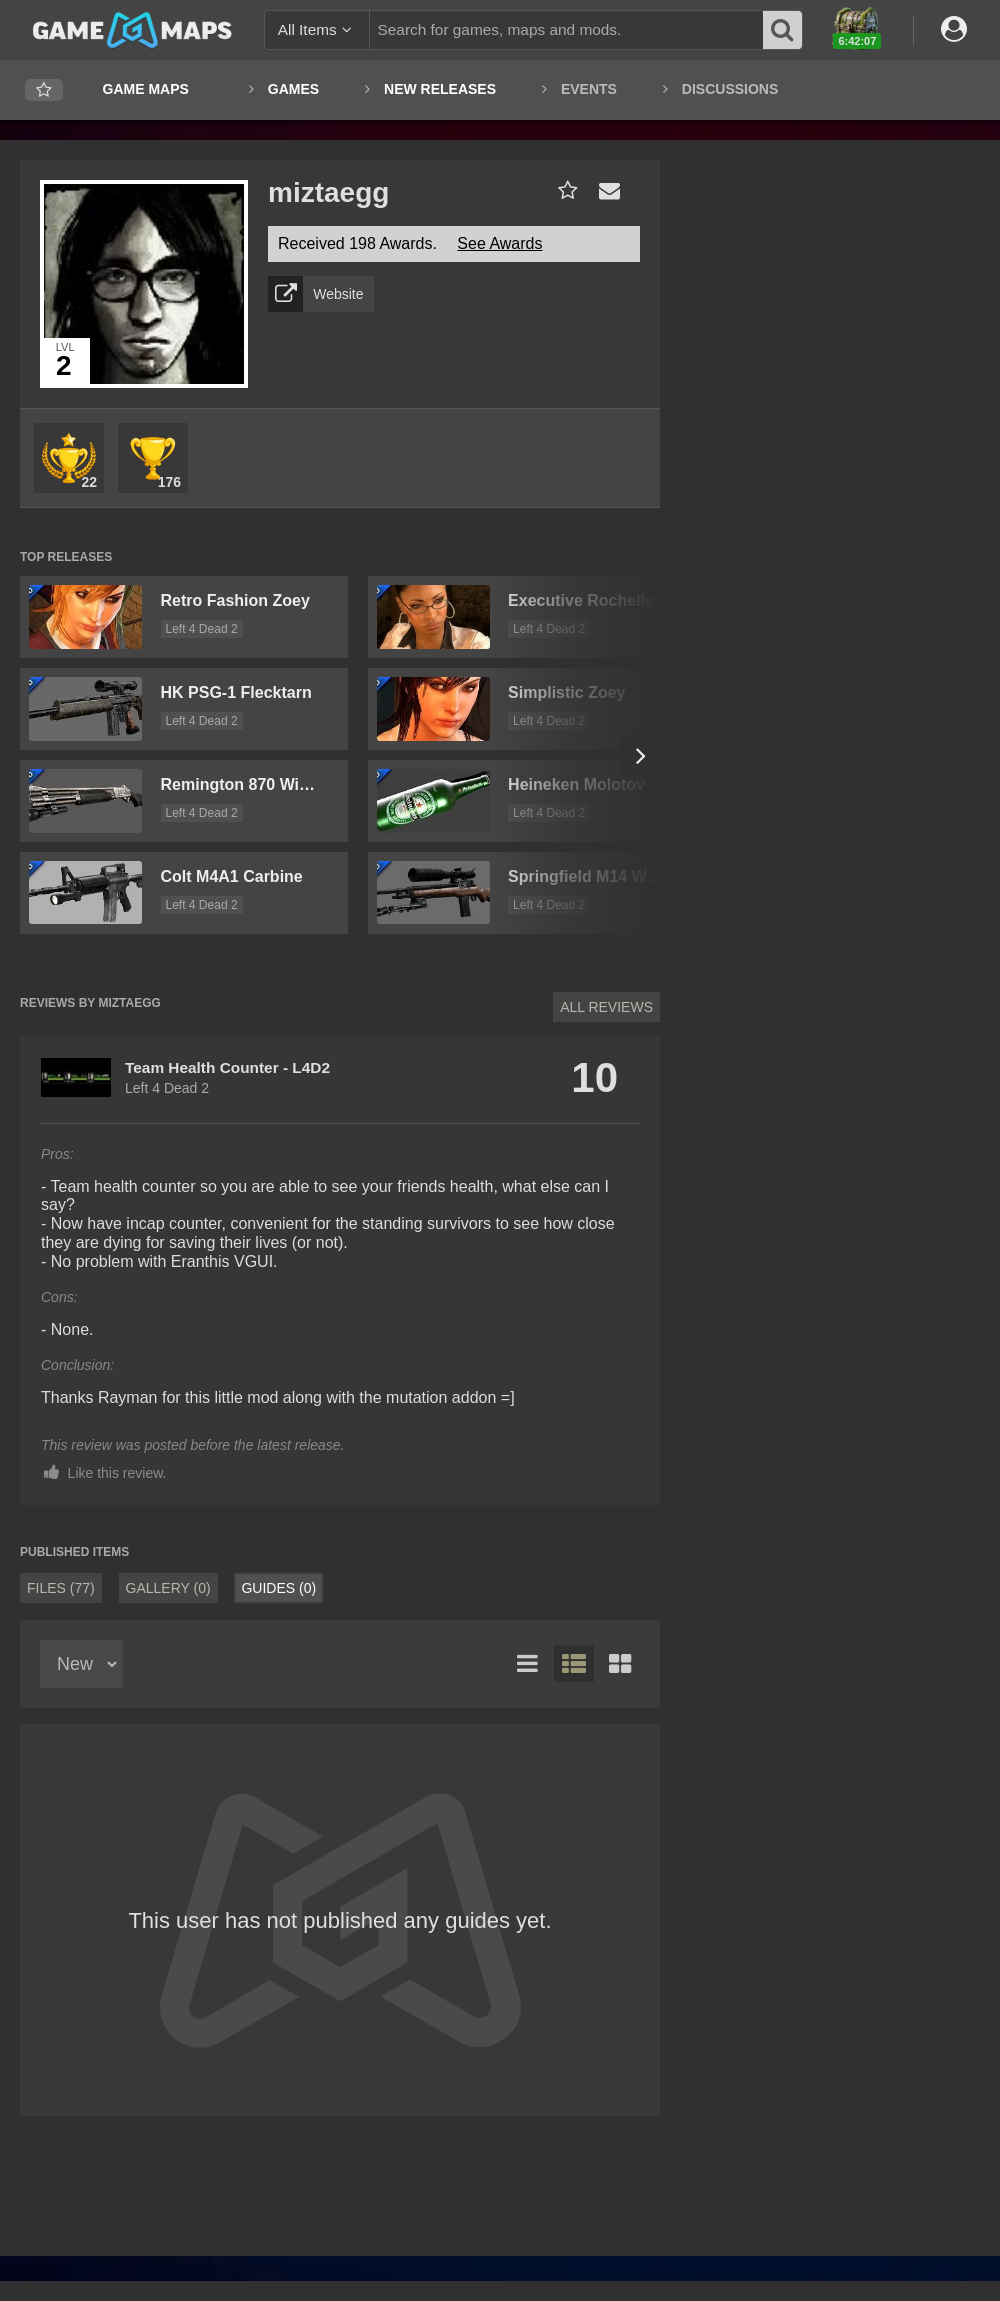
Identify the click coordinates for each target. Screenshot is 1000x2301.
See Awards (499, 243)
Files (61, 1588)
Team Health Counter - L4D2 (227, 1067)
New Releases (440, 89)
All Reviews (606, 1007)
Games (293, 89)
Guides (278, 1588)
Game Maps (146, 89)
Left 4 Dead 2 (202, 629)
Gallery (168, 1588)
